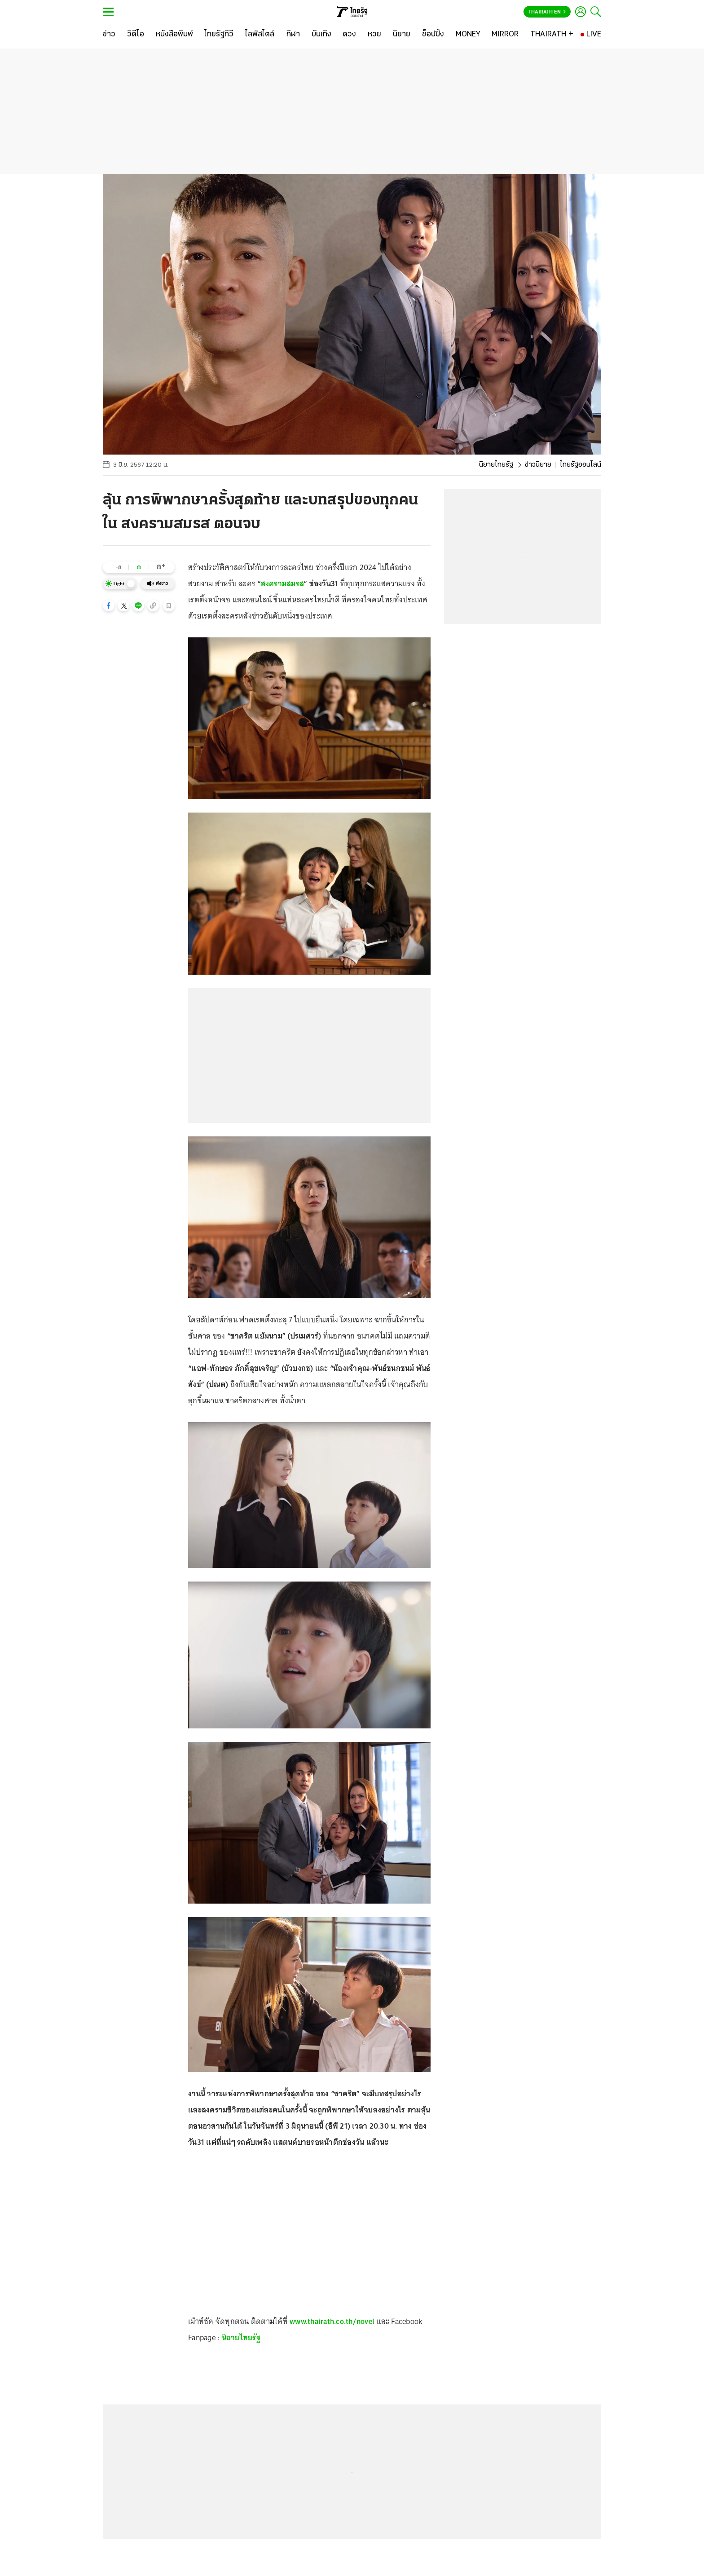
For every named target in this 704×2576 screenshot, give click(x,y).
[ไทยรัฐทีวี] (218, 34)
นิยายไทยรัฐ (496, 464)
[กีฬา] (293, 34)
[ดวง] (349, 34)
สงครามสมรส (282, 583)
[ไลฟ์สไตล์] (259, 34)
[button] (108, 605)
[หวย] (374, 34)
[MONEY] (468, 34)
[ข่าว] (109, 34)
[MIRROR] (505, 34)
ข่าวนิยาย (538, 464)
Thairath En (547, 12)
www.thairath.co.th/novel (332, 2321)
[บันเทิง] (321, 34)
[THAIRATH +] (551, 34)
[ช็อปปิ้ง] (433, 34)
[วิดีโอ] (135, 34)
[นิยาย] (401, 34)
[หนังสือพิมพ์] (174, 34)
